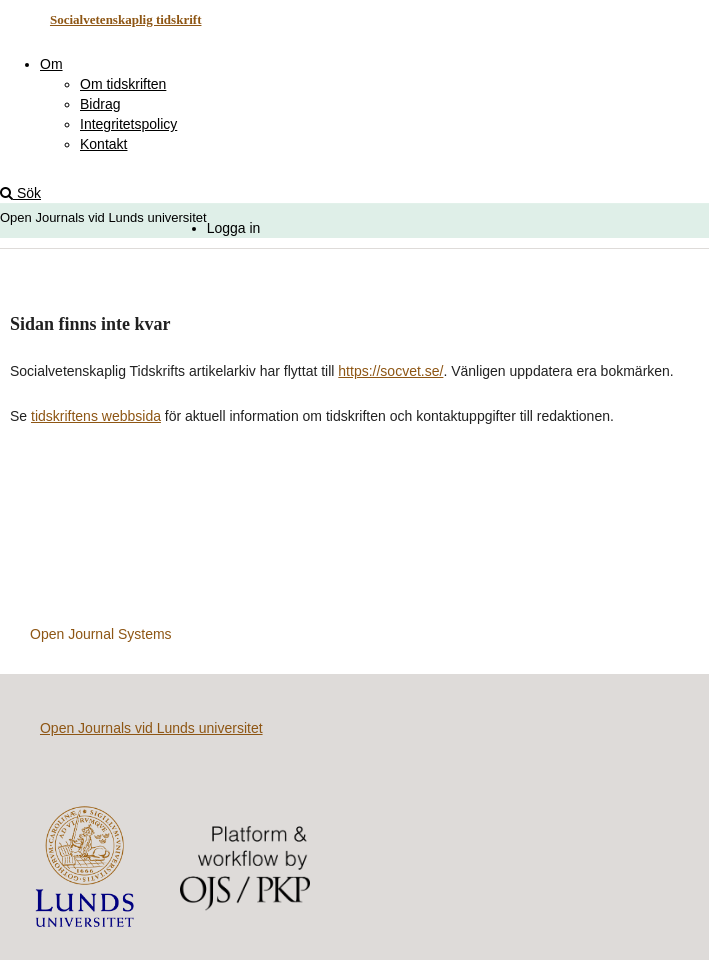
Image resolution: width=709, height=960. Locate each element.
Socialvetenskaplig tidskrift (126, 19)
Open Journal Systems (101, 634)
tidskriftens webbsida (96, 416)
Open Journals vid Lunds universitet (151, 728)
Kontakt (103, 144)
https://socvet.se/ (390, 371)
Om (51, 64)
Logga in (234, 228)
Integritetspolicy (128, 124)
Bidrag (100, 104)
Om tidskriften (123, 84)
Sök (20, 193)
